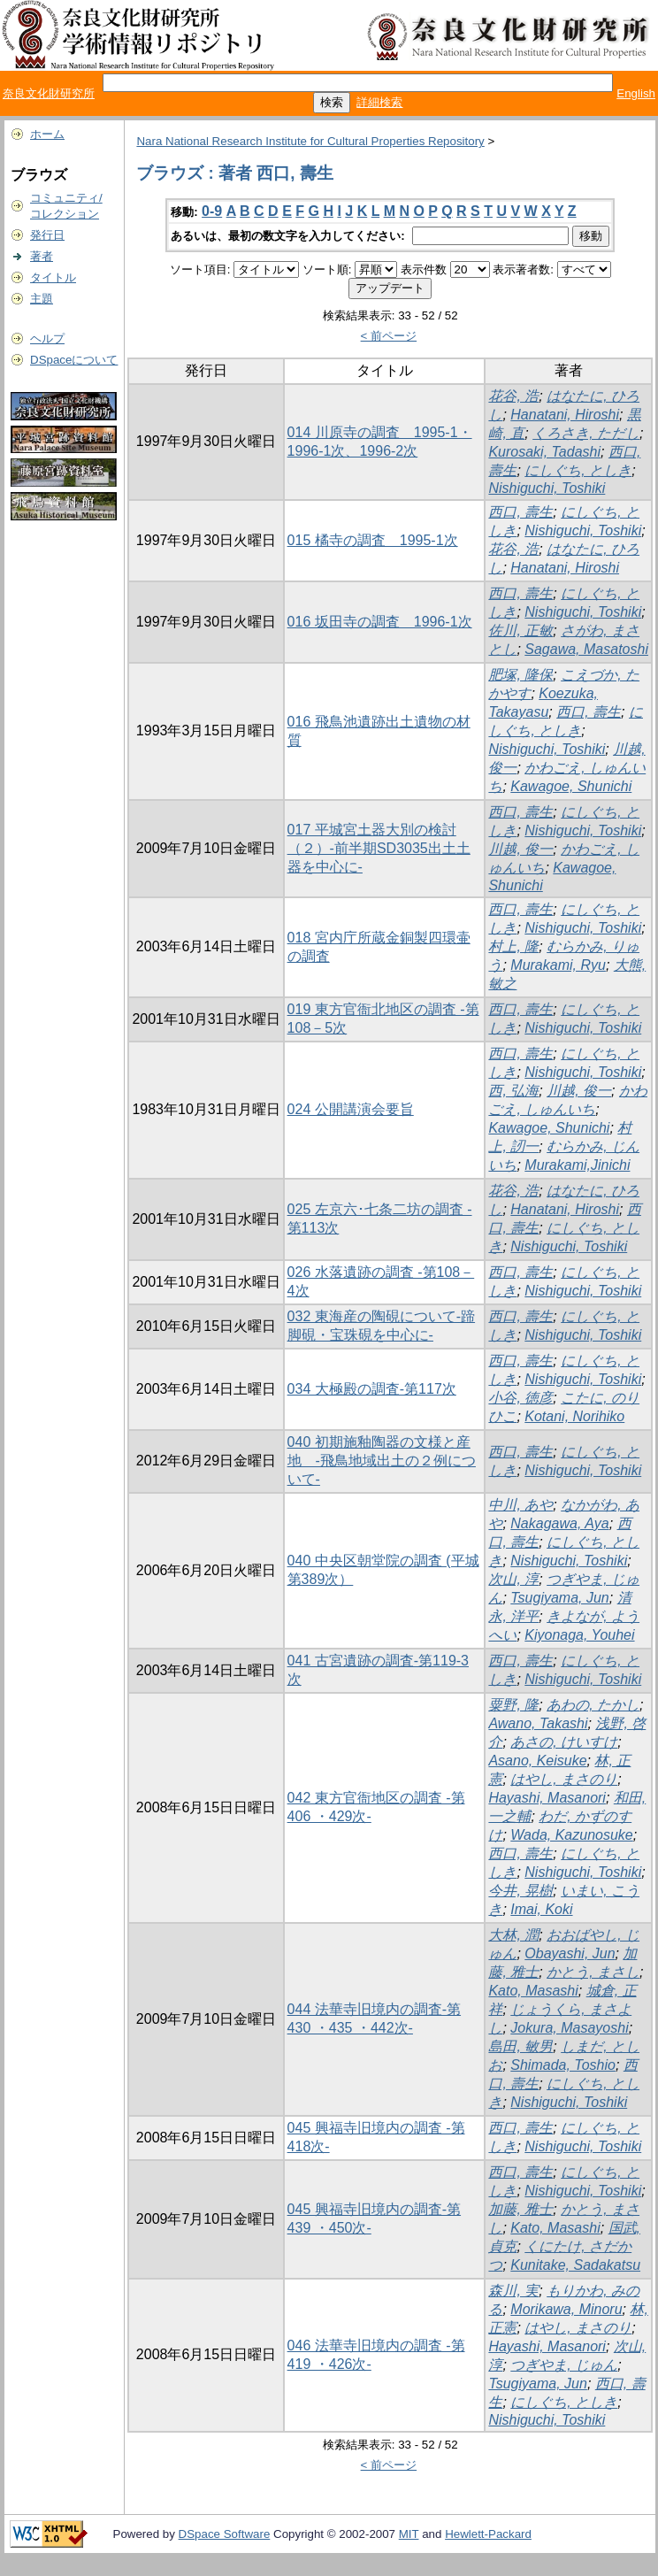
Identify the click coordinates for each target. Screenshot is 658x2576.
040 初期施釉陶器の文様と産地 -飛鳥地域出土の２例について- (381, 1460)
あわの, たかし (593, 1704)
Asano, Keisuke (537, 1760)
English (635, 93)
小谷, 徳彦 (520, 1397)
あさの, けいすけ (563, 1741)
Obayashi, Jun (569, 1953)
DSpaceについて (74, 359)
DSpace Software (225, 2534)
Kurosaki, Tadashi (544, 451)
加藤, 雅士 (520, 2209)
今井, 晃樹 (520, 1890)
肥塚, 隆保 (520, 674)
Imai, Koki (541, 1909)
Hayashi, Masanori (547, 1797)
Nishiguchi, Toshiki (546, 488)
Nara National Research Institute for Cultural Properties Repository (310, 141)
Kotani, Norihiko (574, 1416)
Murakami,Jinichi (577, 1165)
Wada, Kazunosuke (571, 1834)
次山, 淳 (513, 1579)
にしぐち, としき (577, 470)
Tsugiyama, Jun (559, 1597)
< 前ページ (389, 335)
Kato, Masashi (533, 1990)
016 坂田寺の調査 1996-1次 (379, 621)
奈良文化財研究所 (49, 93)
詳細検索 (379, 102)
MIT (409, 2534)
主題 (41, 298)
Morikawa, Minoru (566, 2309)
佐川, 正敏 (520, 630)
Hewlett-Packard (488, 2534)
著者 (41, 256)
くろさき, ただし (585, 433)
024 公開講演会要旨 (350, 1109)
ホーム (47, 134)
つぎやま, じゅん (563, 2364)
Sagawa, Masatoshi (586, 649)
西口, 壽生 (520, 511)
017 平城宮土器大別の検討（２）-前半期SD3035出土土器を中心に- (379, 848)
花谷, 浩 (513, 396)
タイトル (53, 277)
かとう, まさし (593, 1972)
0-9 (212, 211)
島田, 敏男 (520, 2046)
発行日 (47, 235)
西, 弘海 (513, 1090)
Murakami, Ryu (558, 965)
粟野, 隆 (513, 1704)
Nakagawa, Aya (559, 1523)
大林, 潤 (513, 1934)
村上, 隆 (513, 946)
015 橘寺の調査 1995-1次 (372, 540)
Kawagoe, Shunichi (570, 786)
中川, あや (520, 1504)
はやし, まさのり (563, 1779)
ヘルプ (47, 338)
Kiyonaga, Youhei (579, 1634)
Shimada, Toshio (563, 2064)
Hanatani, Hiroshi (564, 414)
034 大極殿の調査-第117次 (371, 1388)
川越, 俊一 (520, 849)
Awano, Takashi (537, 1723)
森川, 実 (513, 2290)
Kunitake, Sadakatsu (575, 2264)
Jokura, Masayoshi (569, 2027)
